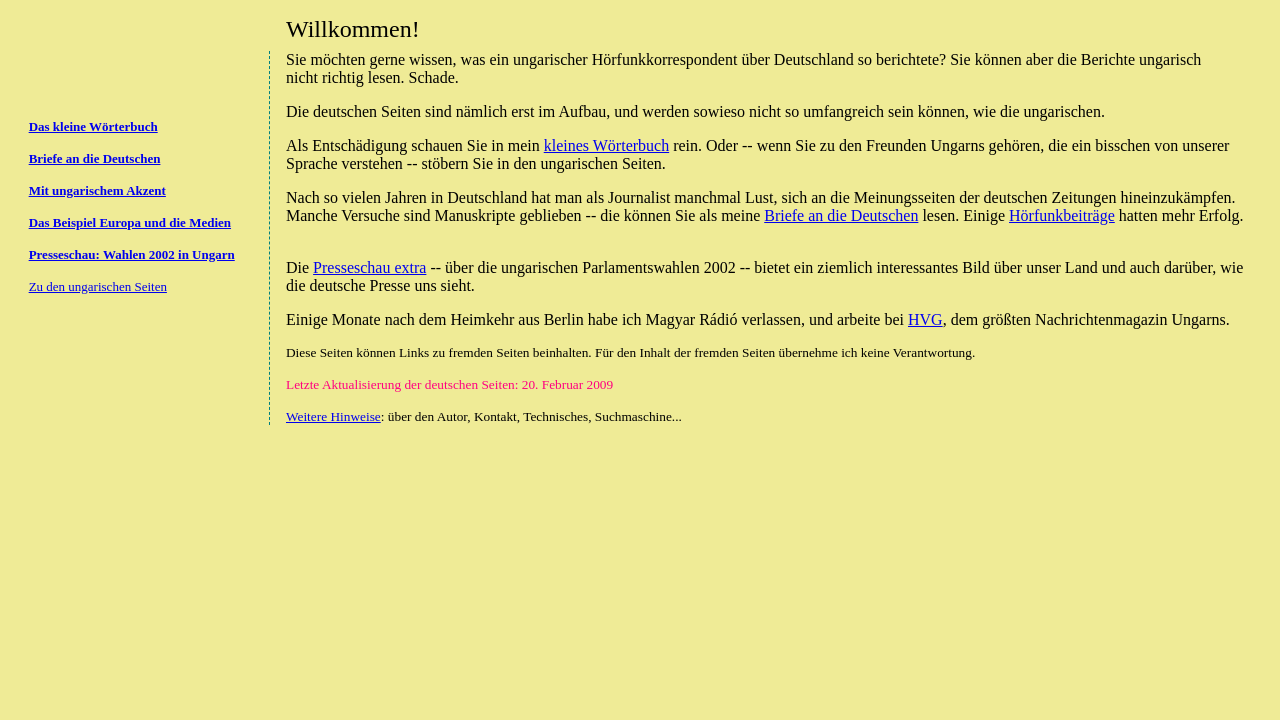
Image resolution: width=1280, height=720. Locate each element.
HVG (925, 319)
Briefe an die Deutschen (841, 215)
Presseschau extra (369, 267)
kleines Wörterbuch (606, 145)
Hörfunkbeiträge (1062, 215)
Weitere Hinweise (333, 416)
